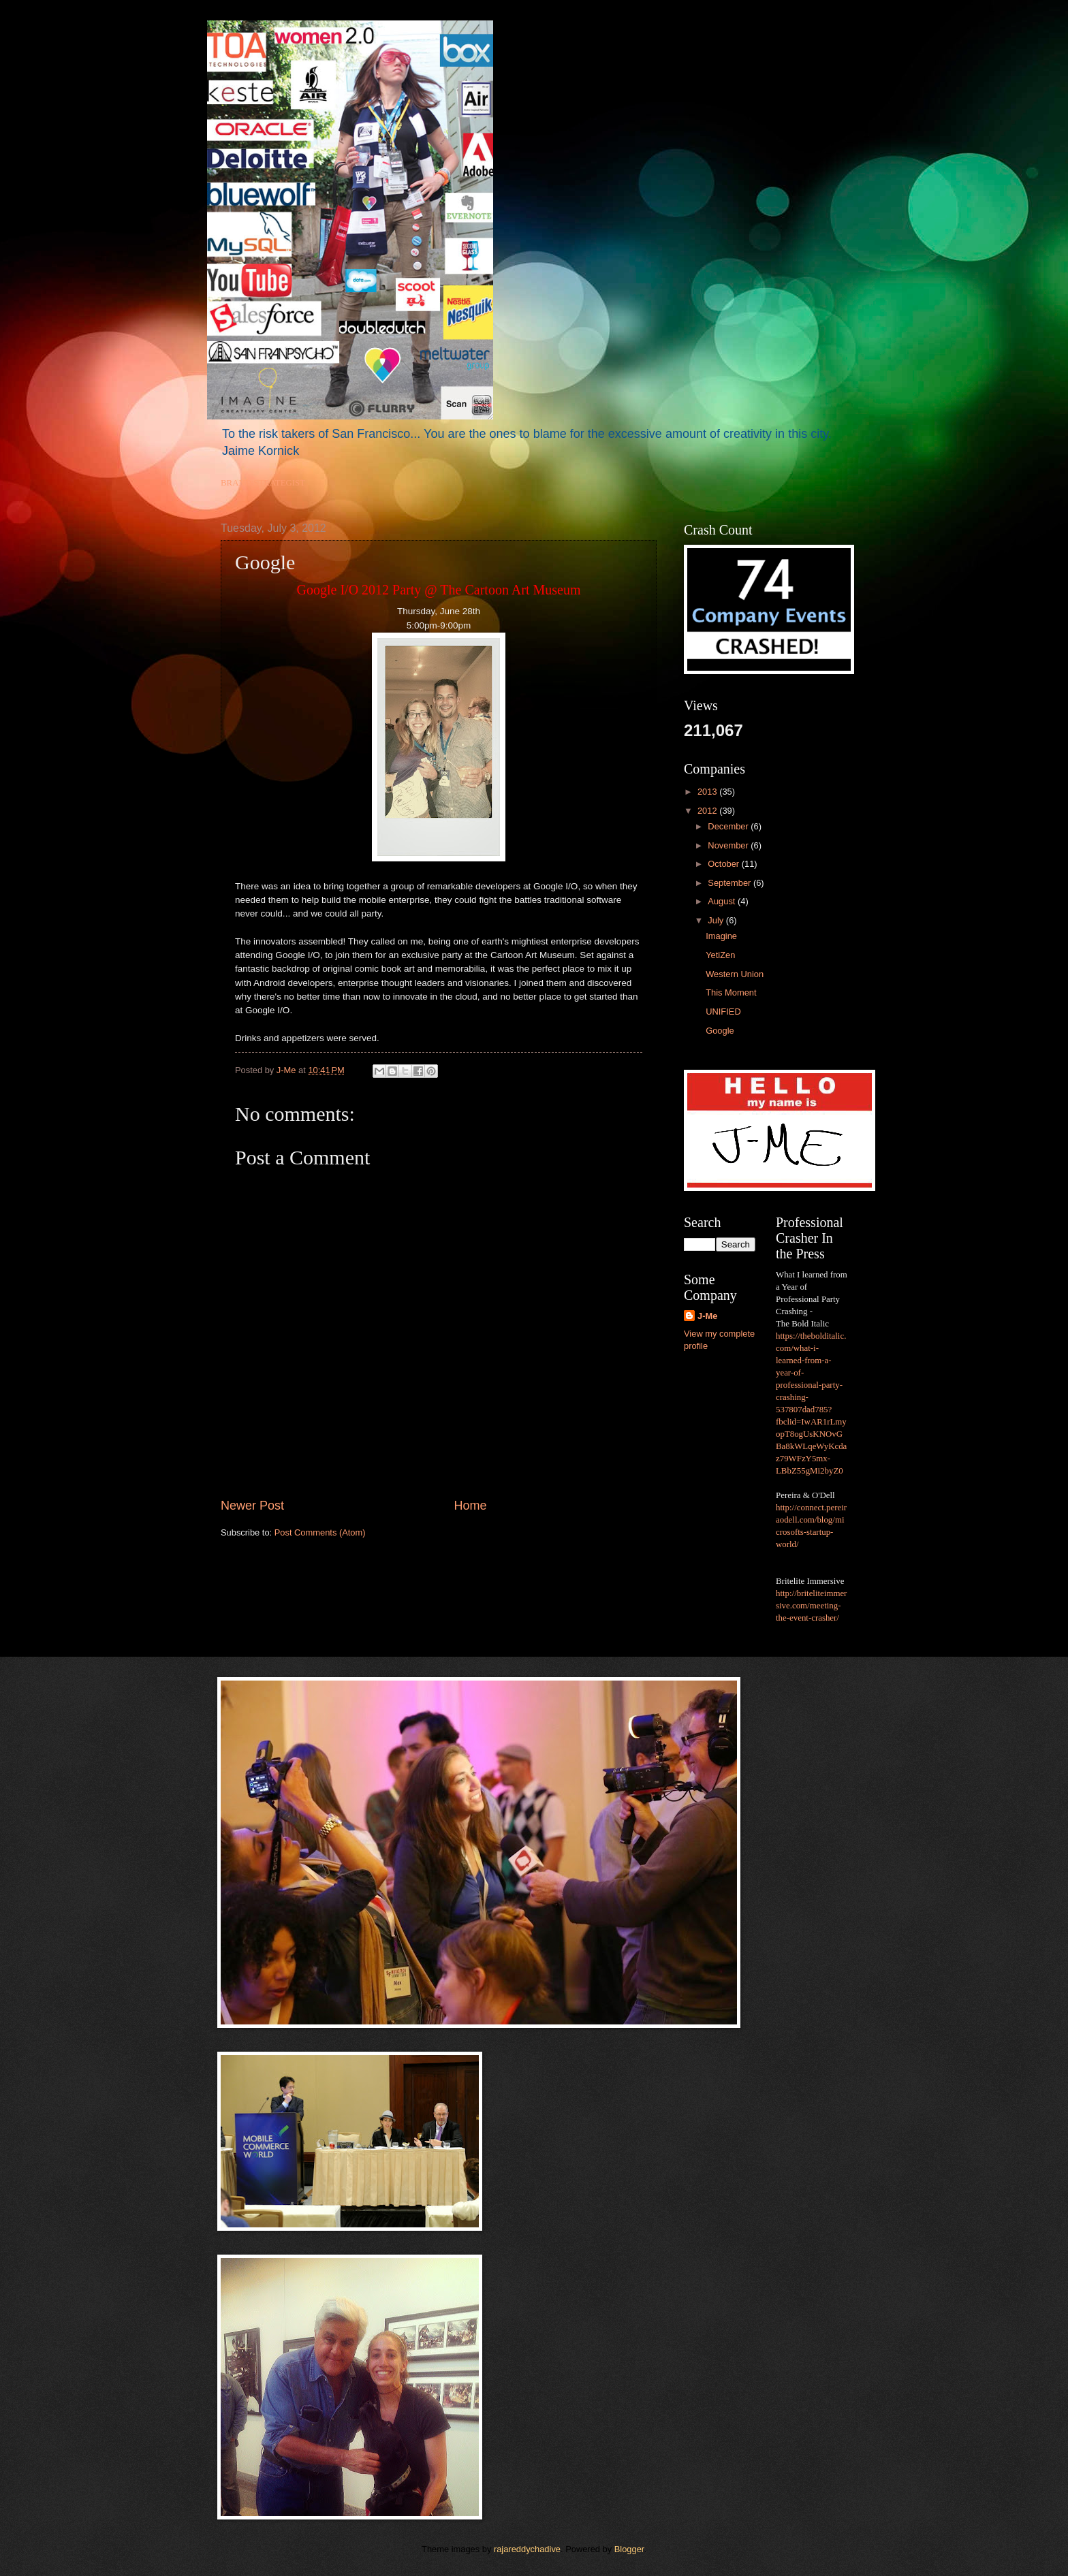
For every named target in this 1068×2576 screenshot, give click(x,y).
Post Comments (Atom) (320, 1532)
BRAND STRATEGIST (263, 483)
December (729, 826)
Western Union (735, 974)
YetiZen (720, 955)
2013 (708, 791)
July (716, 920)
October (724, 864)
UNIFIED (723, 1011)
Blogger (629, 2549)
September (730, 883)
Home (470, 1505)
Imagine (721, 936)
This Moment (731, 992)
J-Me (707, 1316)
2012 (708, 811)
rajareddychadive (527, 2549)
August (723, 901)
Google (720, 1030)
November (729, 845)
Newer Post (252, 1505)
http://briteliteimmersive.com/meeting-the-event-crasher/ (811, 1606)
